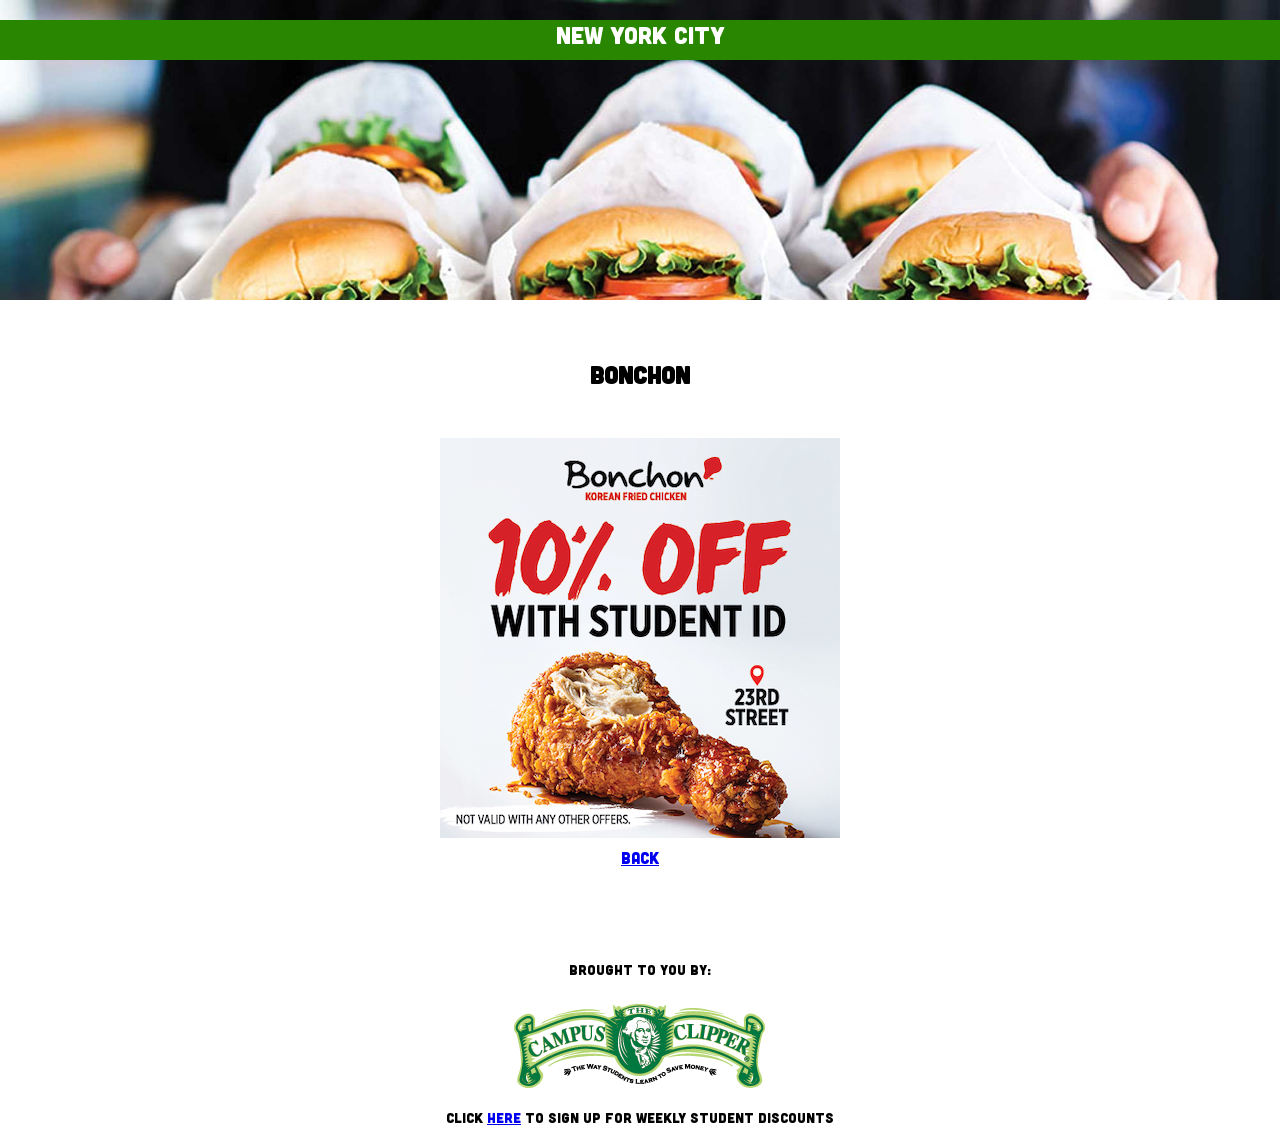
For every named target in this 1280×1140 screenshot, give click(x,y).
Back (640, 857)
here (504, 1117)
